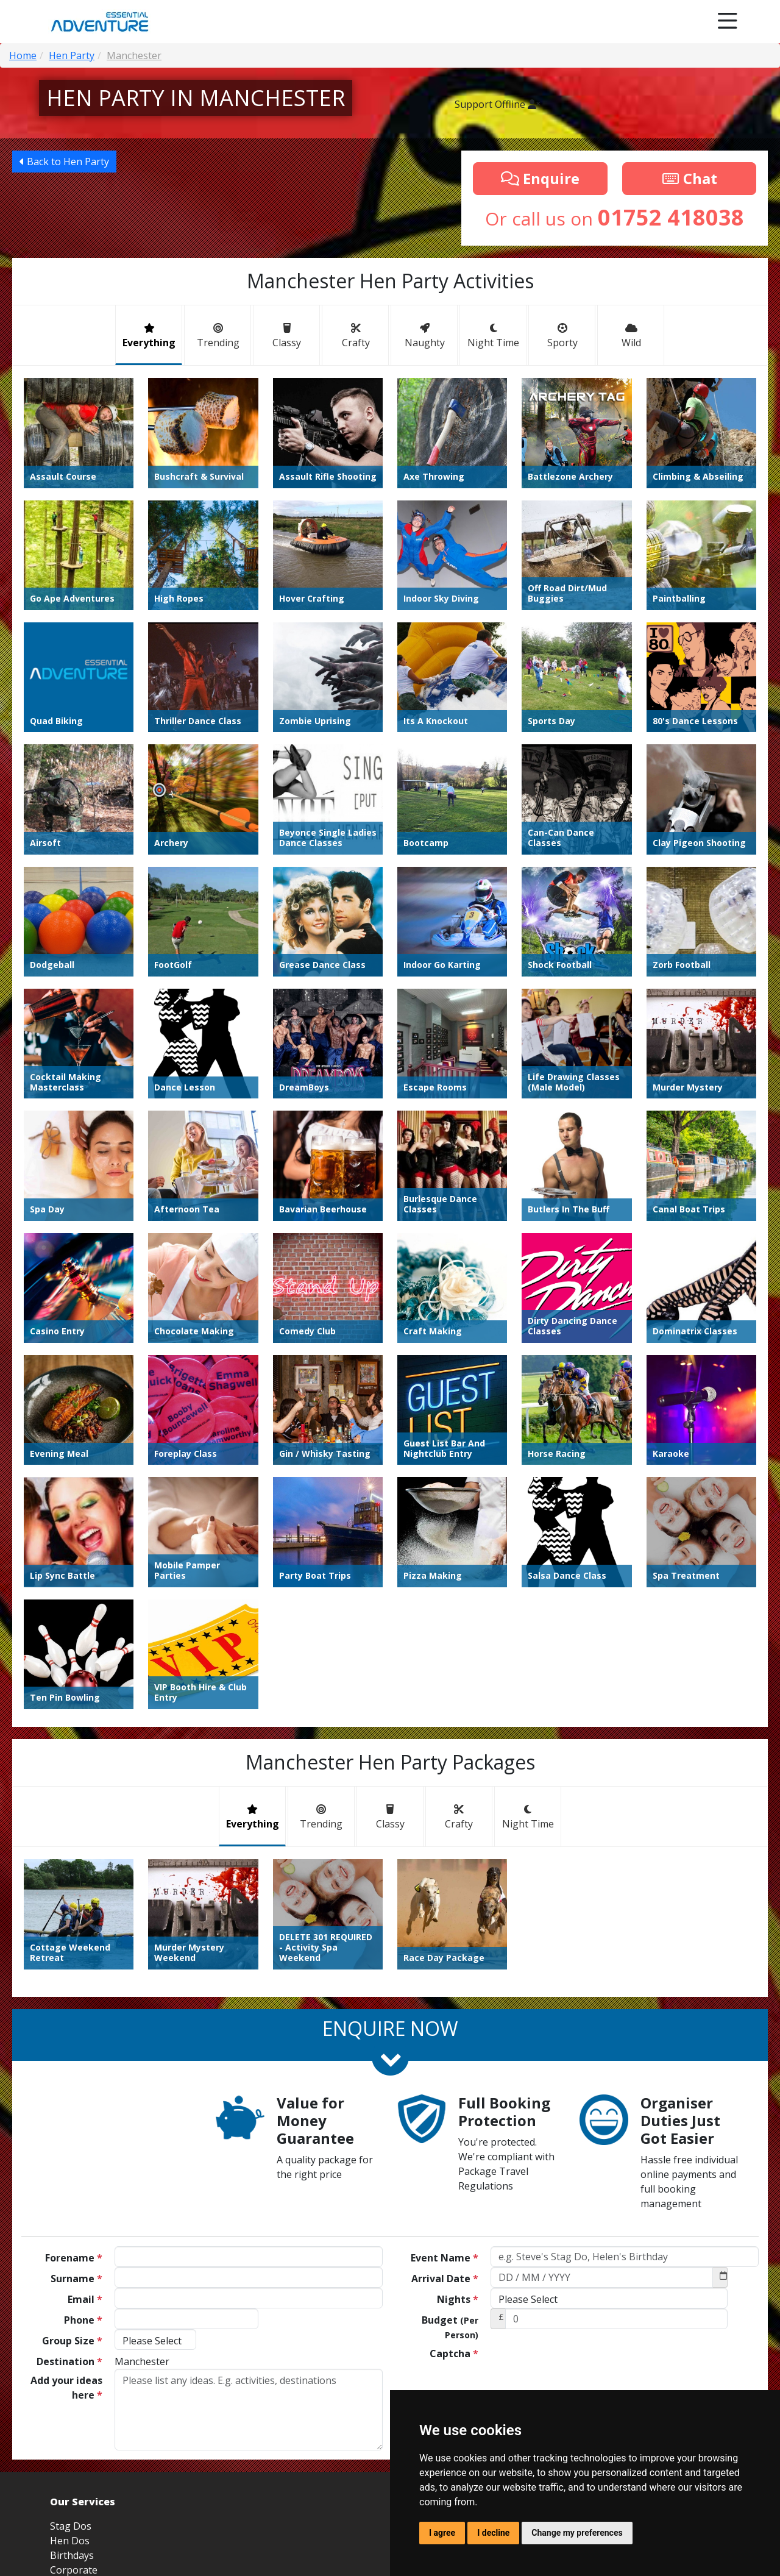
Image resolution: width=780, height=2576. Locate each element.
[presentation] (583, 2147)
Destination (69, 2142)
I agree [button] (442, 2533)
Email (85, 2080)
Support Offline (497, 104)
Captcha (454, 2134)
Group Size (72, 2122)
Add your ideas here (66, 2169)
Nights (457, 2080)
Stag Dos (70, 2307)
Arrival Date (444, 2059)
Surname (76, 2059)
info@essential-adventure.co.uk (662, 2373)
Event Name (444, 2039)
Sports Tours (80, 2380)
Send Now (527, 2183)
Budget (450, 2108)
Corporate (74, 2351)
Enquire (540, 178)
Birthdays (72, 2336)
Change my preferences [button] (576, 2533)
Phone (83, 2101)
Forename (73, 2039)
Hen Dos (70, 2322)
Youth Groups (82, 2365)
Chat (689, 178)
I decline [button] (493, 2533)
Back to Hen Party (64, 161)
